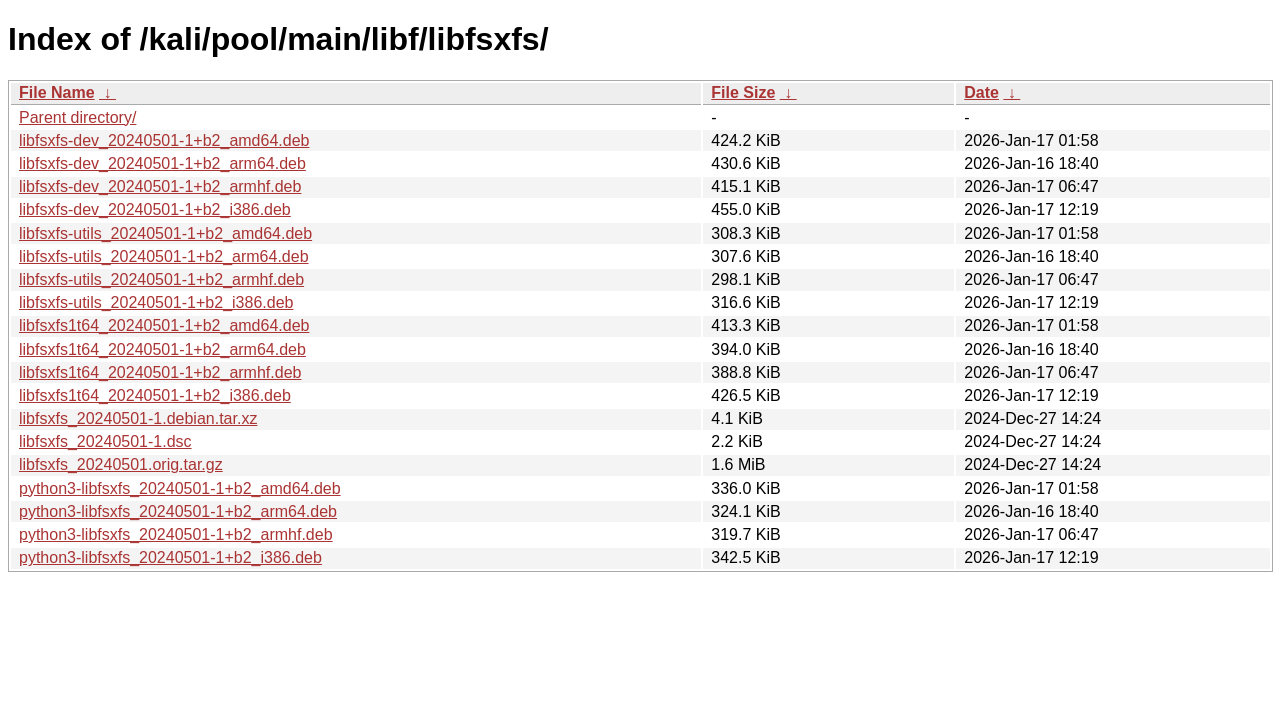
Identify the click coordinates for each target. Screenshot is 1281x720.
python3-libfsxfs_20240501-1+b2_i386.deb (170, 557)
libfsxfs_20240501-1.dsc (105, 441)
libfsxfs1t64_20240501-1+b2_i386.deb (155, 395)
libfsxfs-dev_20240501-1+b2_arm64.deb (162, 163)
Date (981, 92)
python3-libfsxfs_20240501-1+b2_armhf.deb (176, 534)
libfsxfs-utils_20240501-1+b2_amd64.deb (165, 233)
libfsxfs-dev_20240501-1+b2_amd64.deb (164, 140)
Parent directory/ (77, 117)
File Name (57, 92)
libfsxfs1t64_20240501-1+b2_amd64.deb (164, 325)
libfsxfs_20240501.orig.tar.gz (121, 464)
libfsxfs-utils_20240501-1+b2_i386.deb (156, 302)
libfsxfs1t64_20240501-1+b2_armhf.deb (160, 372)
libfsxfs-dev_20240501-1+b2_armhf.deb (160, 186)
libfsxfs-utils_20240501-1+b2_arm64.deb (164, 256)
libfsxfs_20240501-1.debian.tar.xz (138, 418)
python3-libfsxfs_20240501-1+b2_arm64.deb (178, 511)
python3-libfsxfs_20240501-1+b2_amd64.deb (180, 488)
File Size (743, 92)
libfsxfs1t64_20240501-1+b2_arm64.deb (162, 349)
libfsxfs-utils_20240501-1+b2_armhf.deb (161, 279)
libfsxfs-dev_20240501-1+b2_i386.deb (155, 209)
